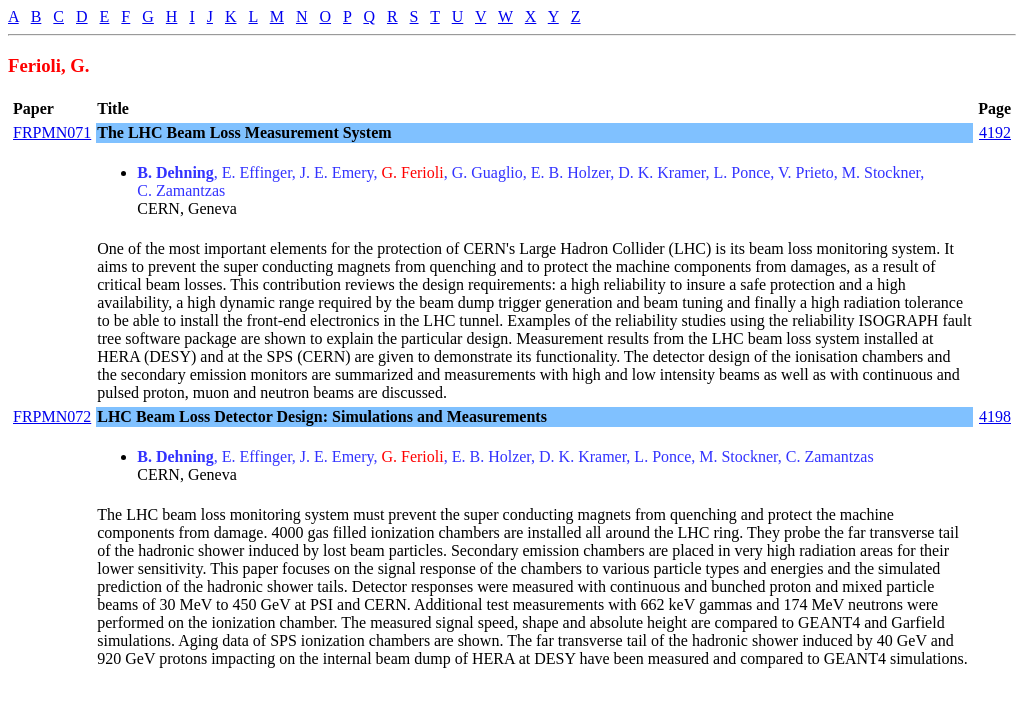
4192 (995, 132)
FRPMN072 (52, 416)
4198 (995, 416)
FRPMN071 (52, 132)
